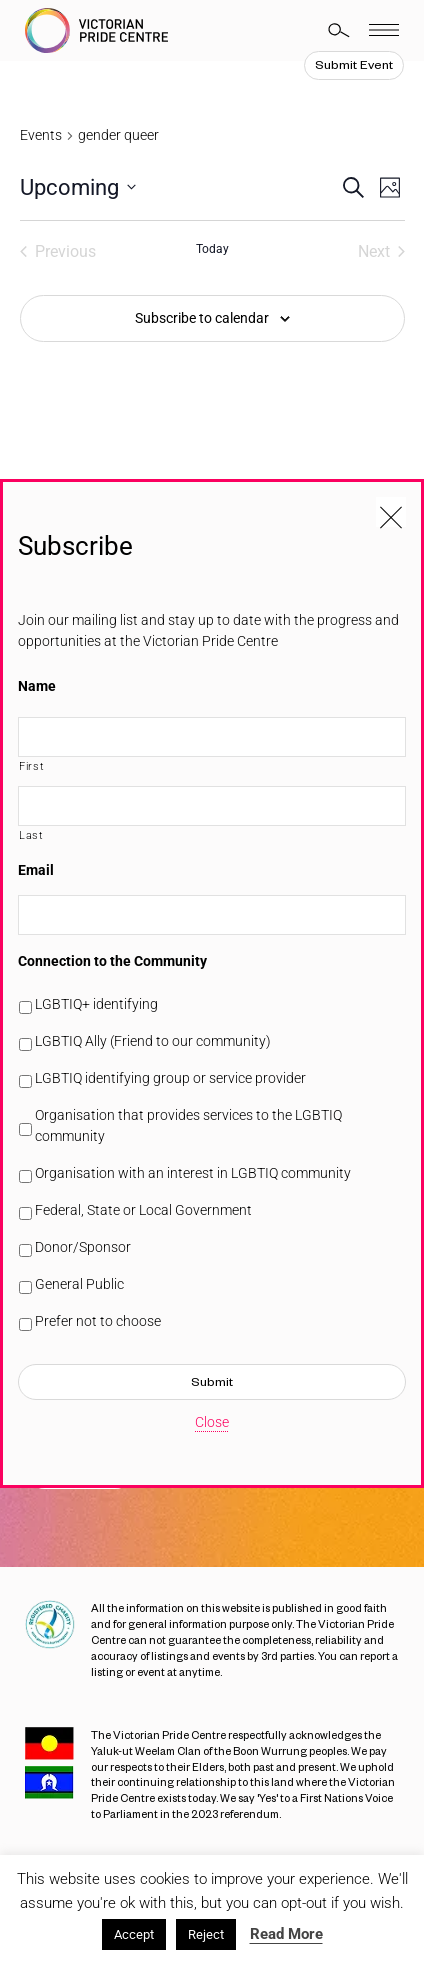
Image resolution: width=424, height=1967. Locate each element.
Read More (286, 1934)
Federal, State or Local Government (143, 1210)
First (31, 766)
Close (212, 1422)
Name (37, 686)
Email (36, 870)
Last (31, 835)
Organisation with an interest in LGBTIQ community (193, 1173)
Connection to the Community (112, 961)
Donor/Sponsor (83, 1247)
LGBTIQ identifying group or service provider (170, 1078)
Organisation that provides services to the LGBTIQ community (188, 1125)
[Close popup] (391, 512)
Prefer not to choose (98, 1321)
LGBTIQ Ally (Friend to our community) (153, 1041)
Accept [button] (134, 1934)
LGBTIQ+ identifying (96, 1004)
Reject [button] (206, 1934)
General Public (79, 1284)
